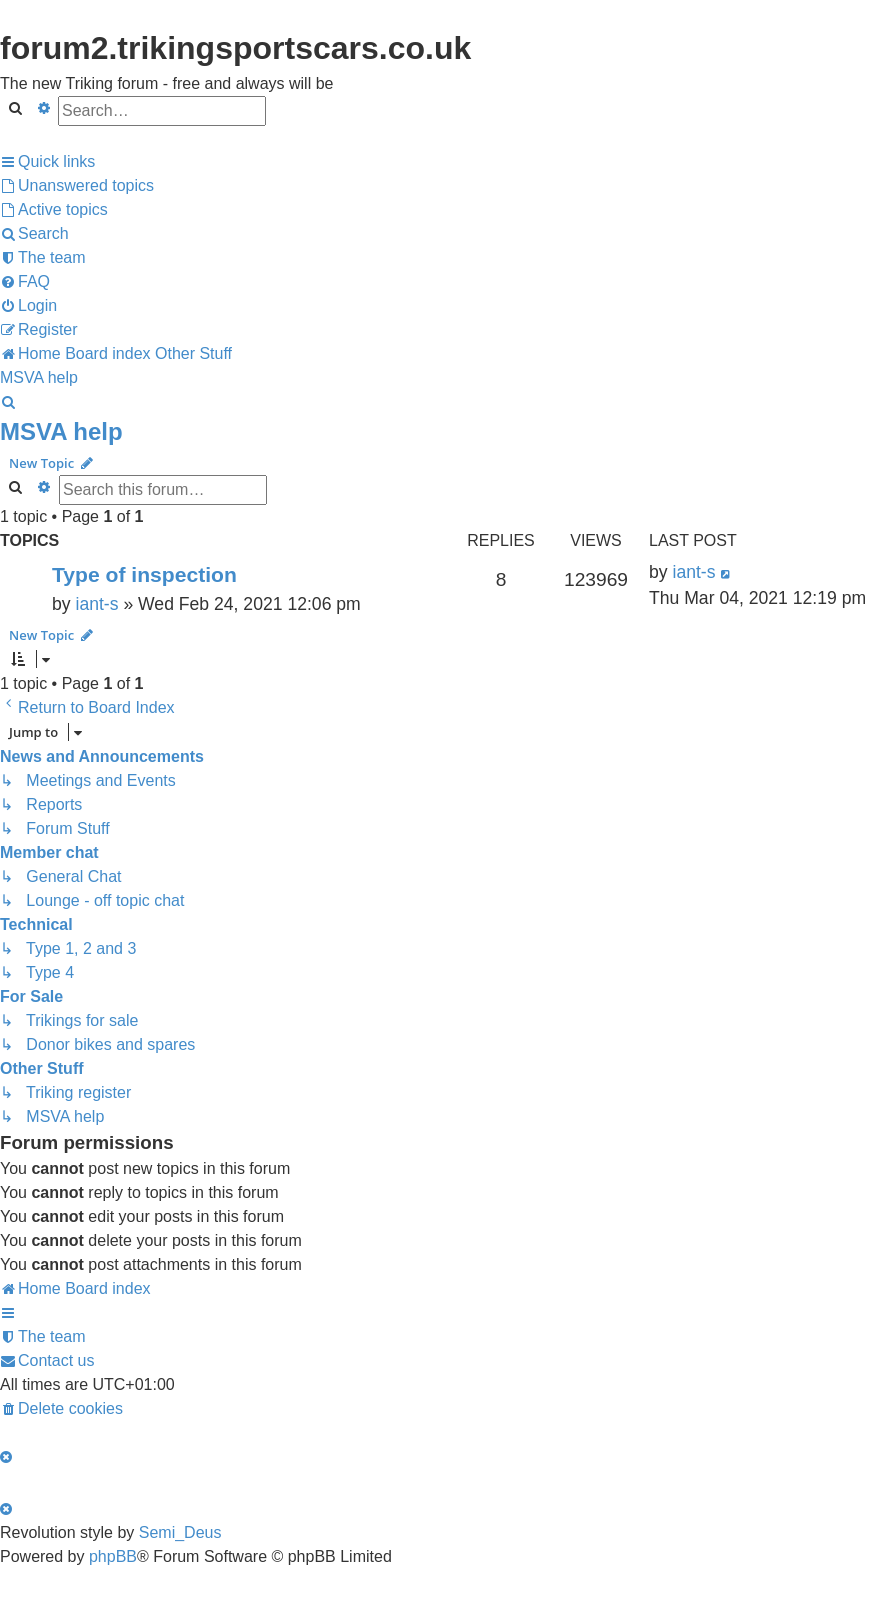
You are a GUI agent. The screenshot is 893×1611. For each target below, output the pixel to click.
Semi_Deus (180, 1532)
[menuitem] (77, 186)
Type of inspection (144, 574)
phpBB (113, 1556)
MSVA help (61, 431)
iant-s (96, 604)
